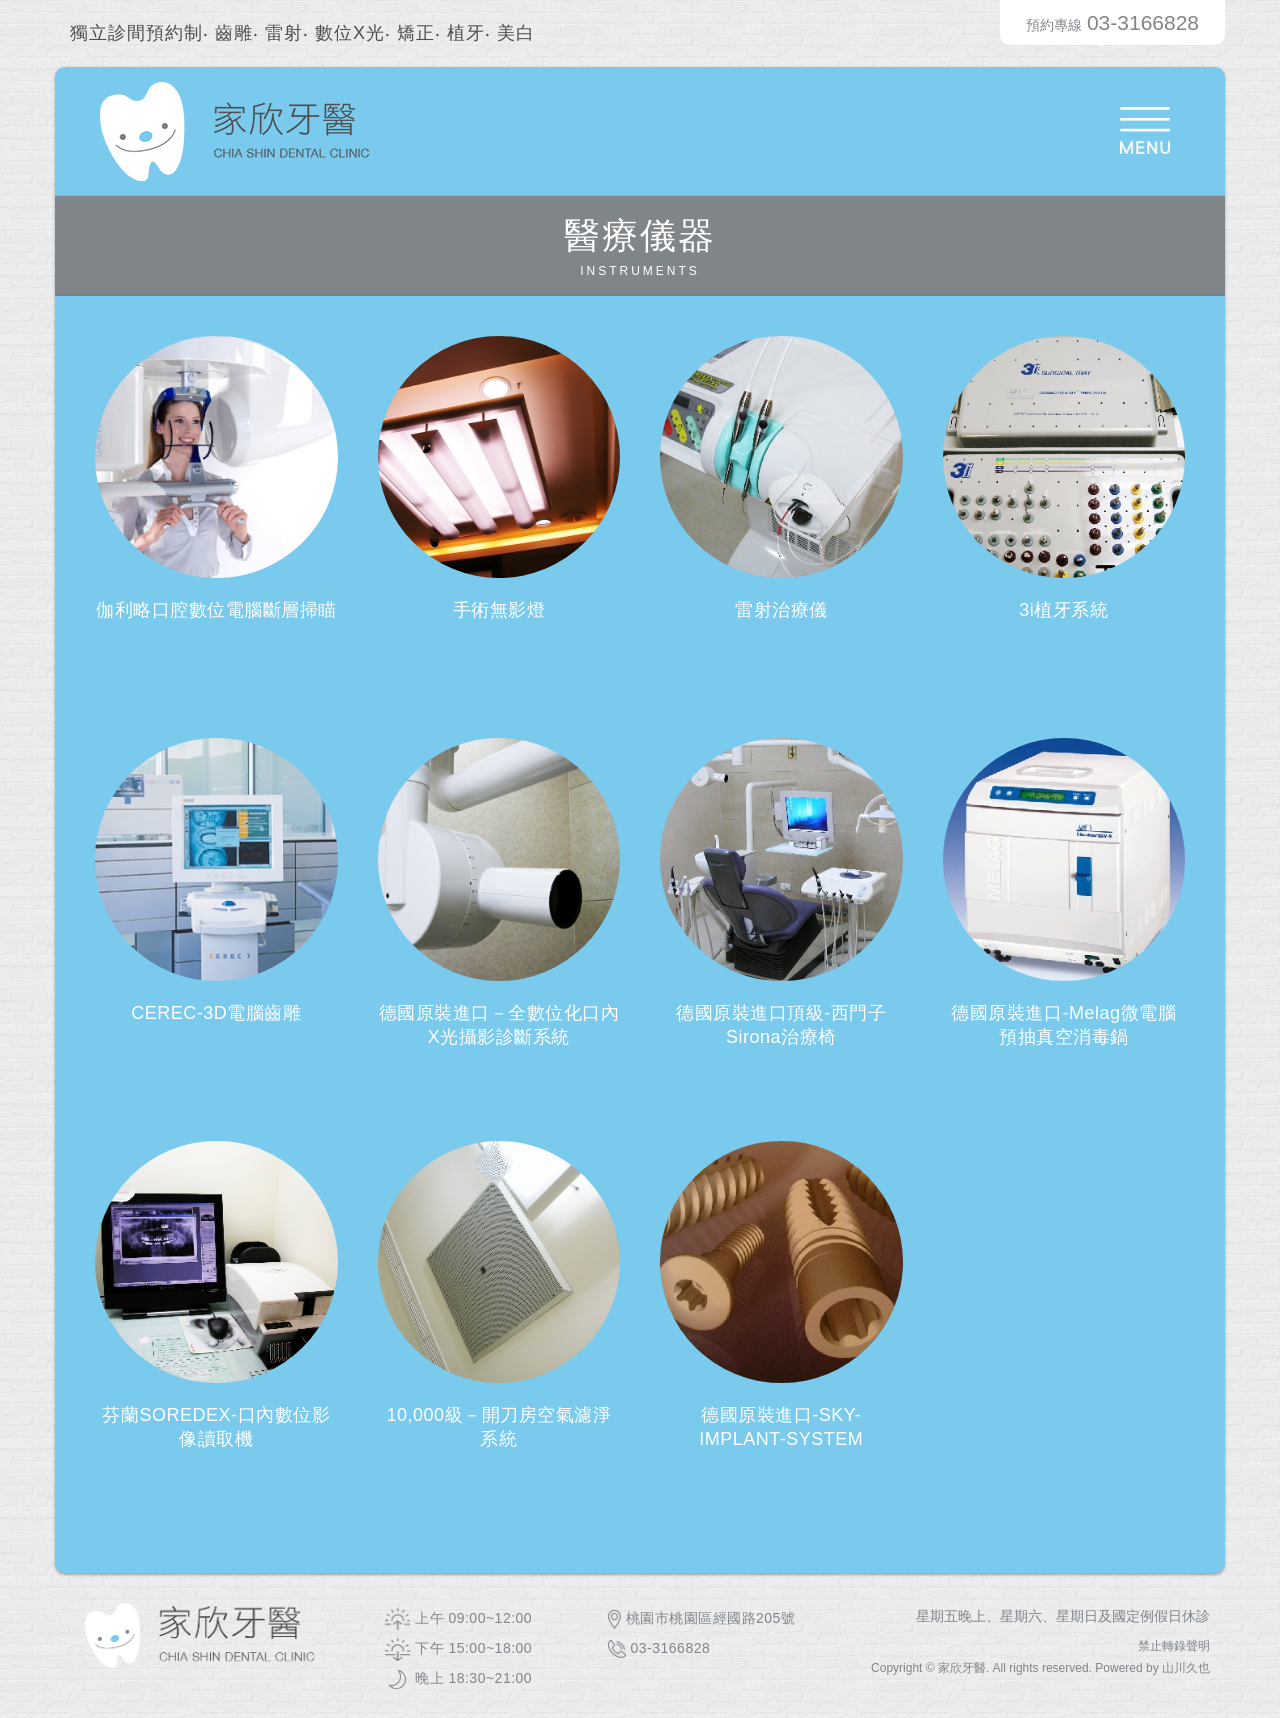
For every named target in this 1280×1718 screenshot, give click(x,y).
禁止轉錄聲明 (1174, 1646)
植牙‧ (469, 33)
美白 (516, 33)
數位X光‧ (353, 33)
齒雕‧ (237, 33)
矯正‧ (419, 33)
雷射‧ (287, 33)
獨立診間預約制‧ (139, 33)
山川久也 (1186, 1668)
